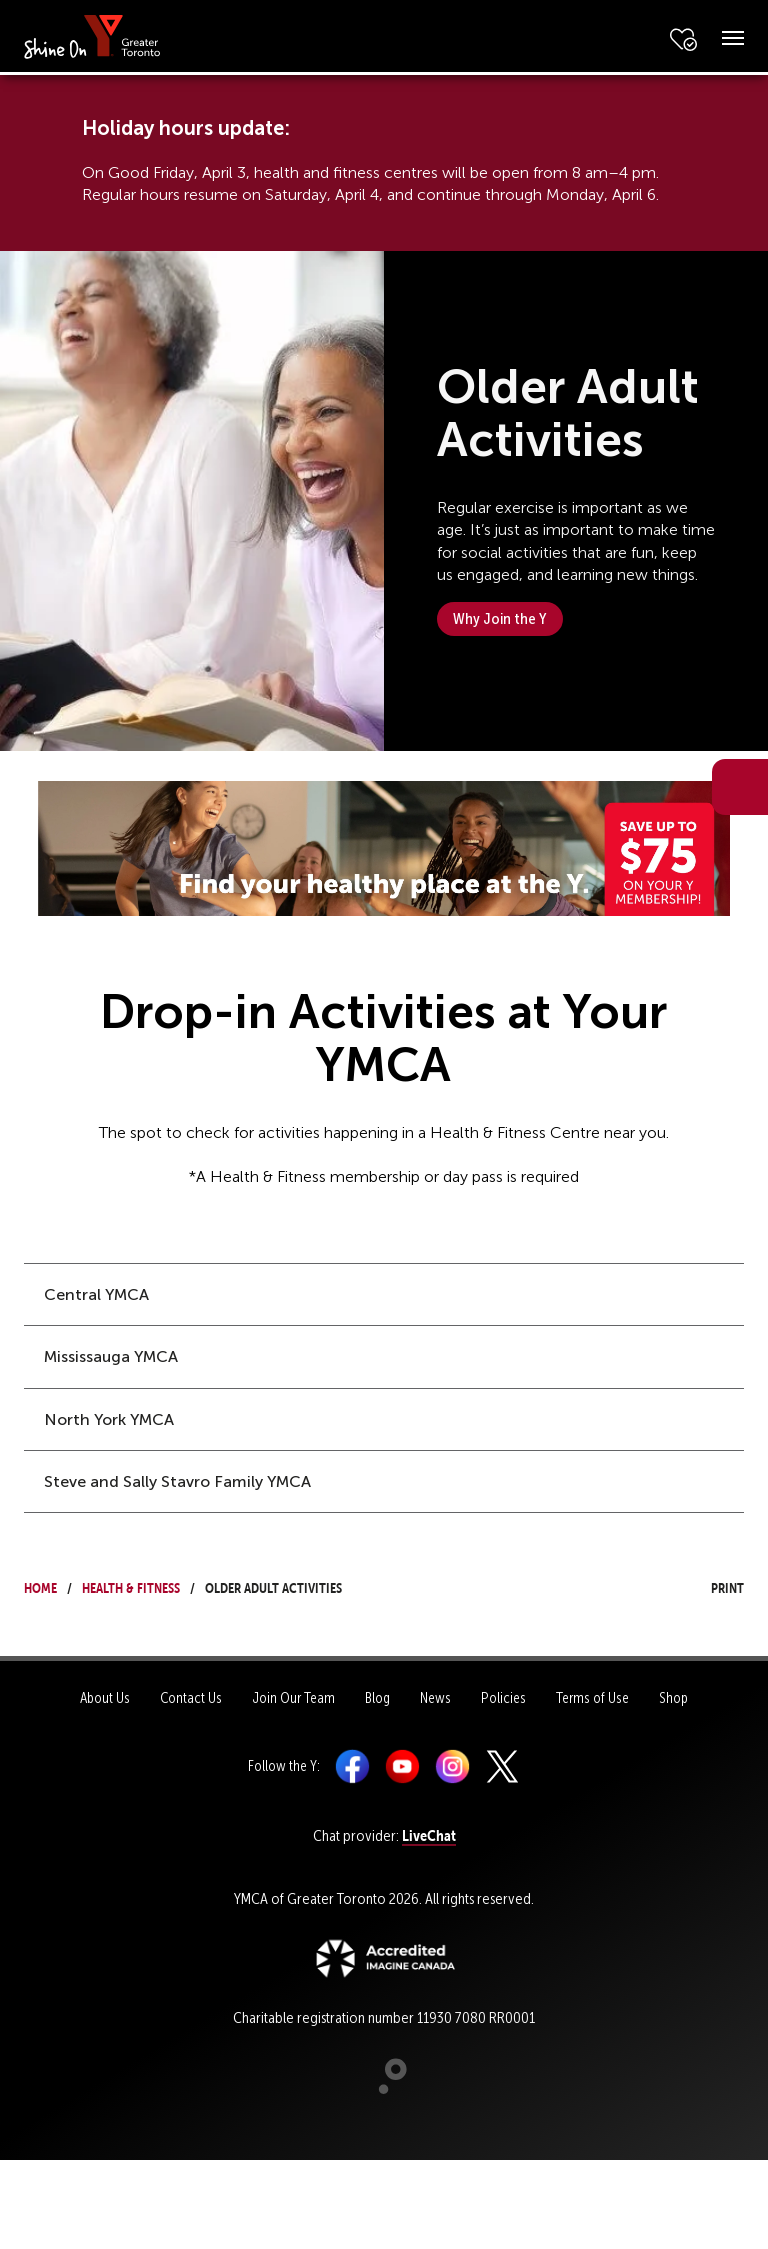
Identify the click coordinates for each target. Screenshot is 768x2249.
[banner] (92, 35)
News (435, 1698)
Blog (377, 1698)
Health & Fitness (131, 1585)
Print (709, 1585)
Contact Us (191, 1698)
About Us (105, 1698)
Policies (503, 1698)
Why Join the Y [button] (499, 618)
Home (40, 1585)
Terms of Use (592, 1698)
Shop (673, 1698)
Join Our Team (293, 1698)
